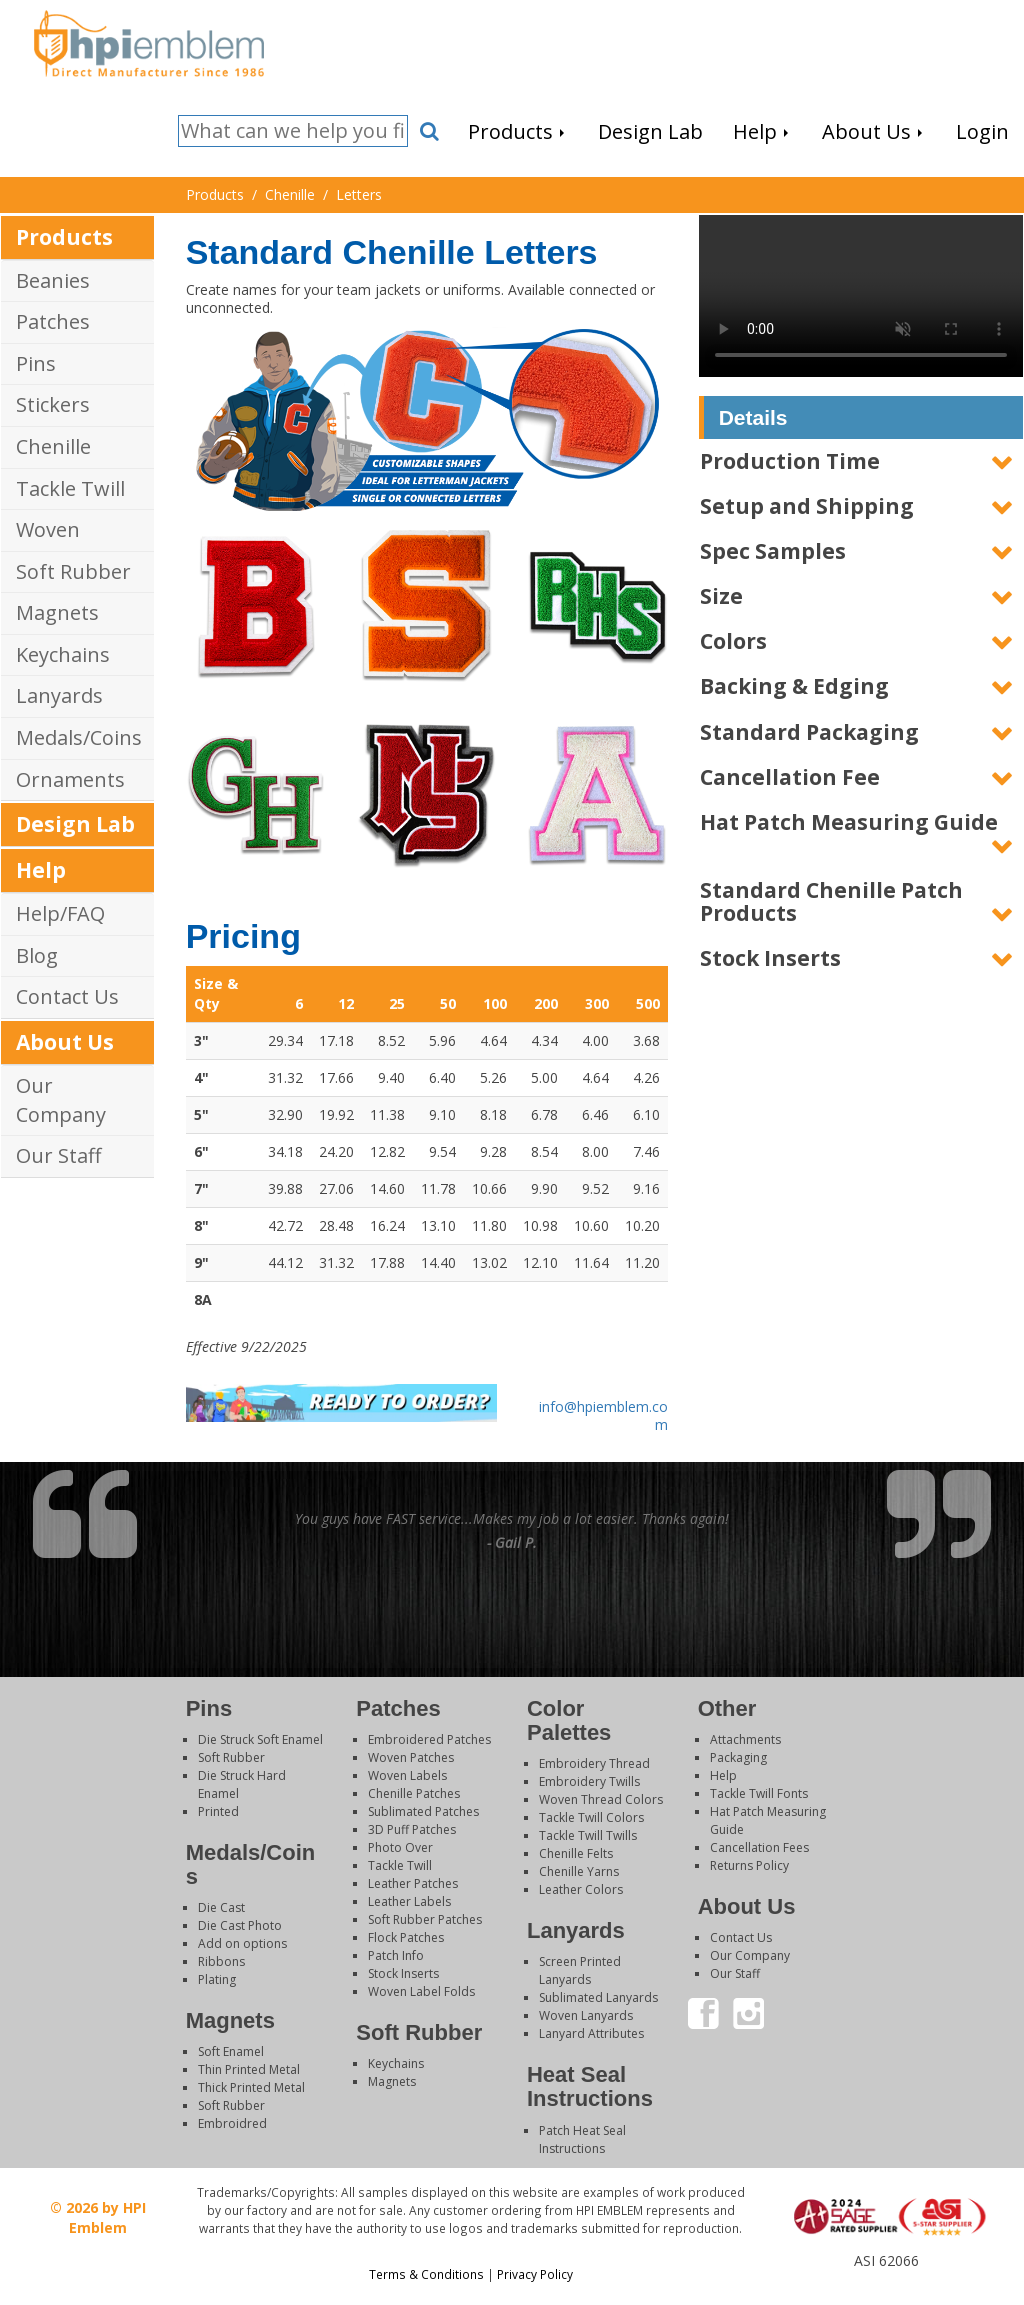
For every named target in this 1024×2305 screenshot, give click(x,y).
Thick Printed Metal (251, 2087)
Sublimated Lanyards (598, 1997)
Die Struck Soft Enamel (260, 1739)
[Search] (293, 131)
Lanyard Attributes (591, 2033)
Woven (48, 529)
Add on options (242, 1943)
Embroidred (232, 2123)
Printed (218, 1811)
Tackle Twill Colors (591, 1817)
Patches (53, 321)
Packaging (738, 1757)
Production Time (790, 461)
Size (721, 596)
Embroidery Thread (594, 1763)
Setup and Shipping (807, 506)
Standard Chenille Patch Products (831, 901)
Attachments (745, 1739)
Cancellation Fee (790, 777)
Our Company (61, 1100)
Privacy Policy (535, 2274)
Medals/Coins (79, 737)
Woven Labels (407, 1775)
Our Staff (58, 1155)
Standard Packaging (809, 732)
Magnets (57, 612)
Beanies (53, 280)
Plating (217, 1979)
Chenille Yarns (579, 1871)
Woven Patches (411, 1757)
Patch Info (396, 1955)
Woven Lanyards (586, 2015)
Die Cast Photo (240, 1925)
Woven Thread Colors (601, 1799)
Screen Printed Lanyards (580, 1970)
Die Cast (221, 1907)
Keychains (63, 654)
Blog (37, 955)
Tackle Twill (70, 488)
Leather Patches (413, 1883)
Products (64, 237)
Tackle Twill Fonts (759, 1793)
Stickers (53, 404)
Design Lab (75, 824)
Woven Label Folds (421, 1991)
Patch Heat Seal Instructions (582, 2139)
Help (41, 870)
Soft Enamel (231, 2051)
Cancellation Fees (759, 1847)
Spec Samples (773, 551)
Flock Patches (406, 1937)
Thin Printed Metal (249, 2069)
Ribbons (221, 1961)
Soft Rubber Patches (425, 1919)
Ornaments (70, 779)
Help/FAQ (60, 913)
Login (885, 2279)
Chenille (53, 446)
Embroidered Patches (429, 1739)
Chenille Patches (414, 1793)
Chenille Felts (576, 1853)
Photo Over (400, 1847)
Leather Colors (581, 1889)
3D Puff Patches (412, 1829)
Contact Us (67, 996)
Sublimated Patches (423, 1811)
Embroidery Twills (589, 1781)
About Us (65, 1042)
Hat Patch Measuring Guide (849, 822)
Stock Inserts (770, 958)
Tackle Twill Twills (588, 1835)
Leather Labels (409, 1901)
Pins (36, 363)
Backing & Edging (794, 686)
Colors (733, 641)
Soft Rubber (73, 571)
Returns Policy (749, 1865)
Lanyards (59, 695)
